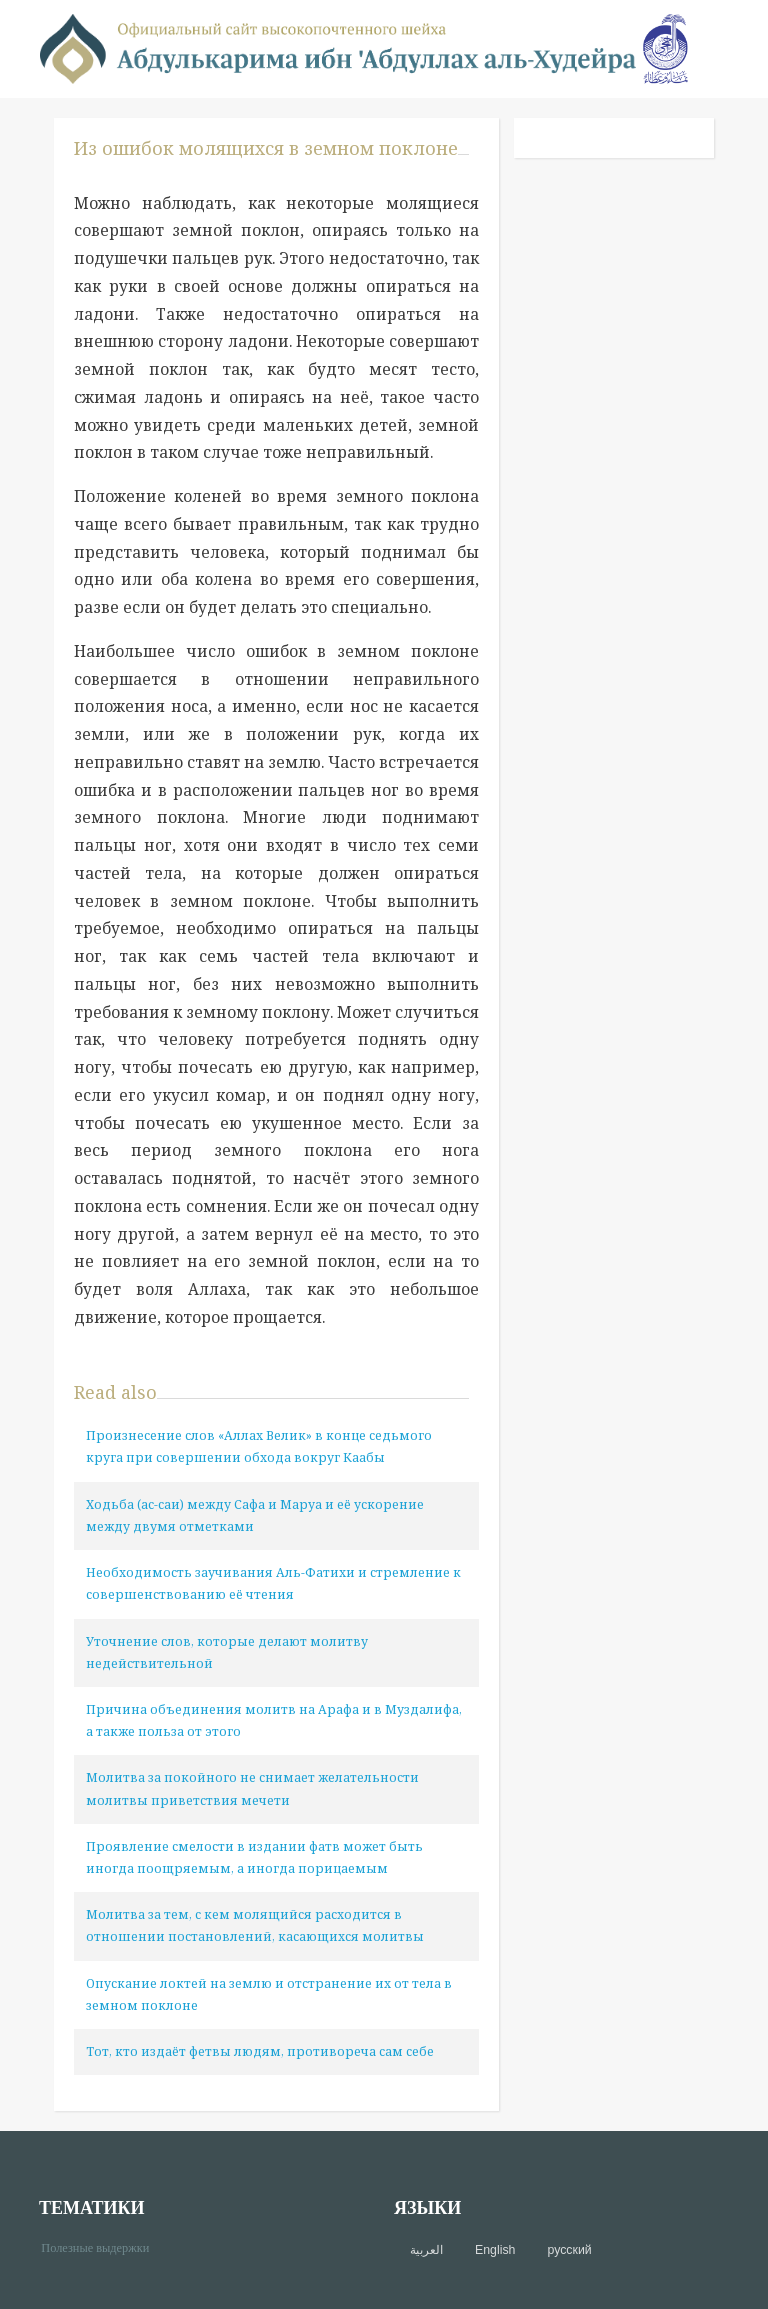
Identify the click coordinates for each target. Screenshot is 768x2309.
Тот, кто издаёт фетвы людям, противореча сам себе (260, 2051)
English (495, 2250)
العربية (426, 2250)
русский (569, 2250)
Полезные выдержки (102, 2246)
